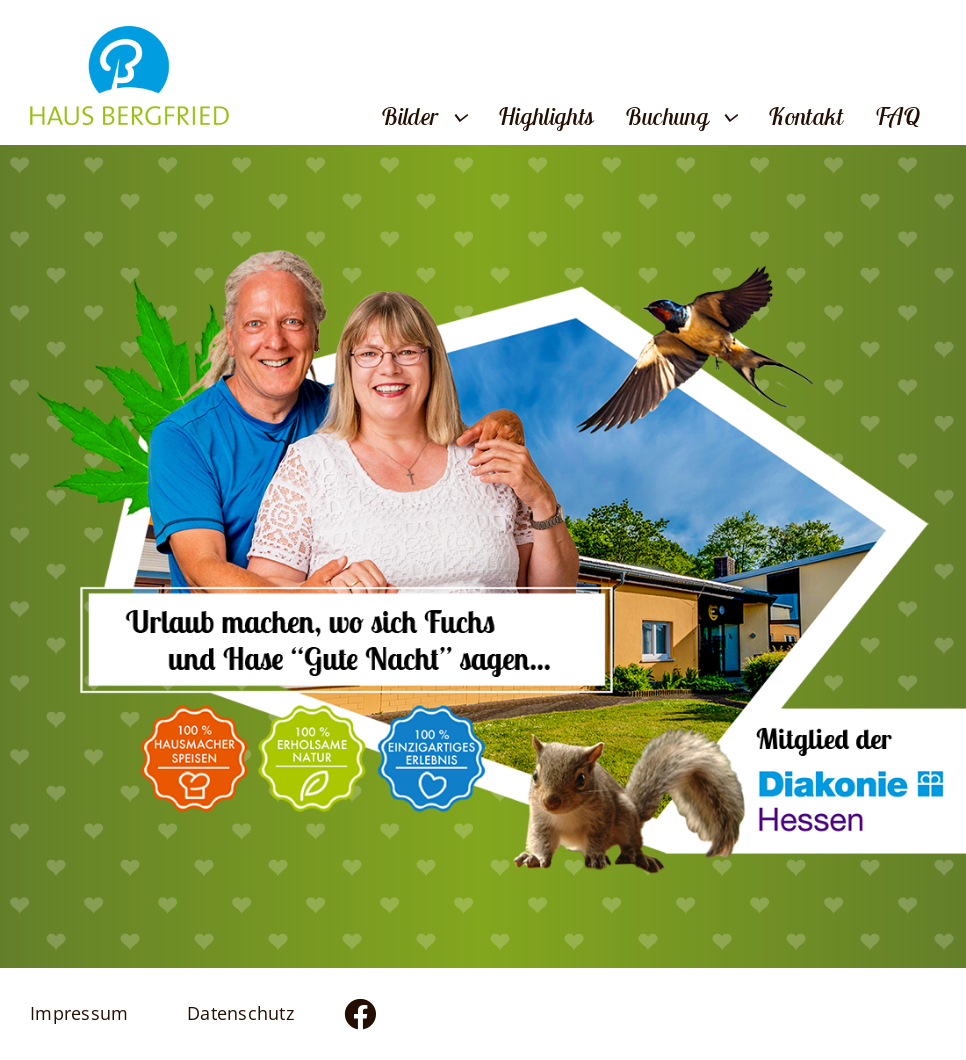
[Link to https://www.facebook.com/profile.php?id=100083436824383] (399, 1014)
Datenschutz (240, 1013)
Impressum (79, 1013)
